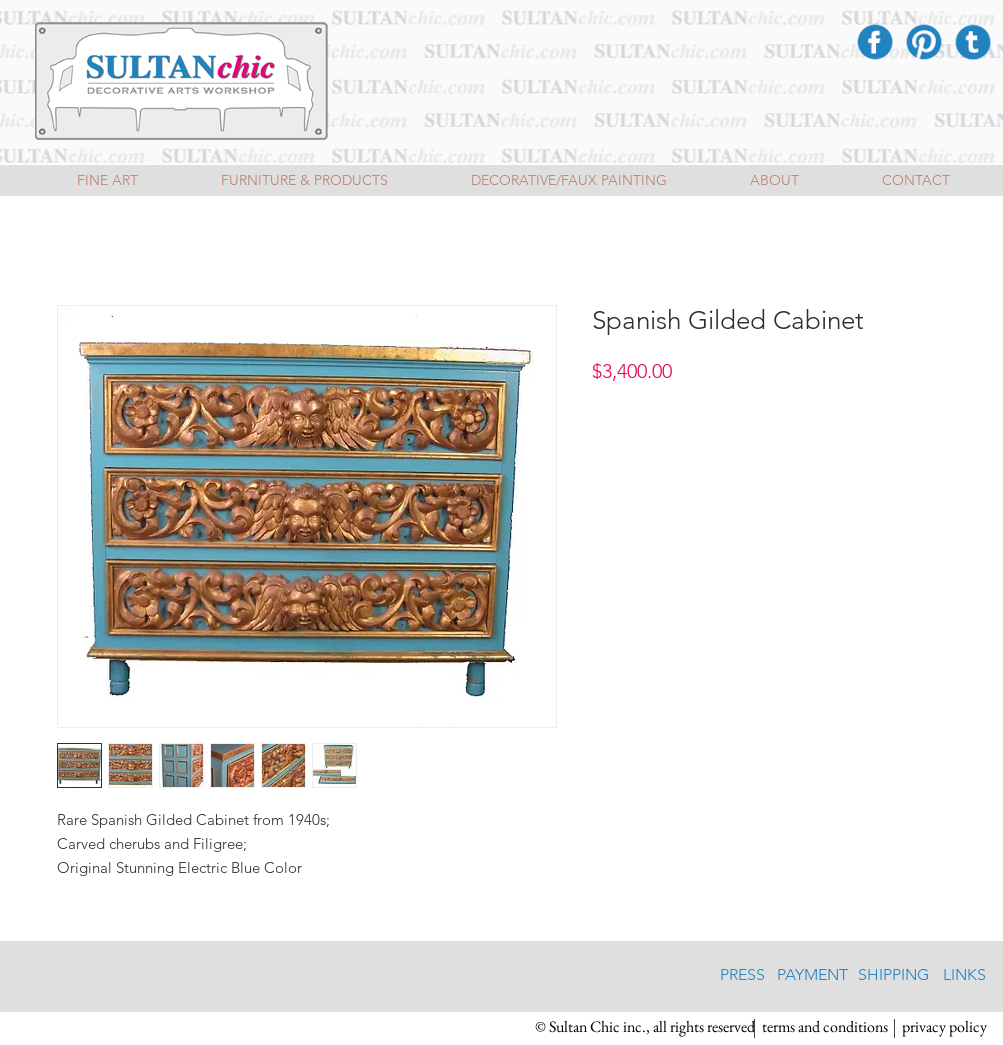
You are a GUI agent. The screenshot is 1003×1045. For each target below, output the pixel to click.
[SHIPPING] (893, 976)
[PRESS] (742, 976)
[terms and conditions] (825, 1028)
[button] (645, 1028)
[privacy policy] (945, 1028)
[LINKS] (964, 976)
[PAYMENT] (812, 976)
